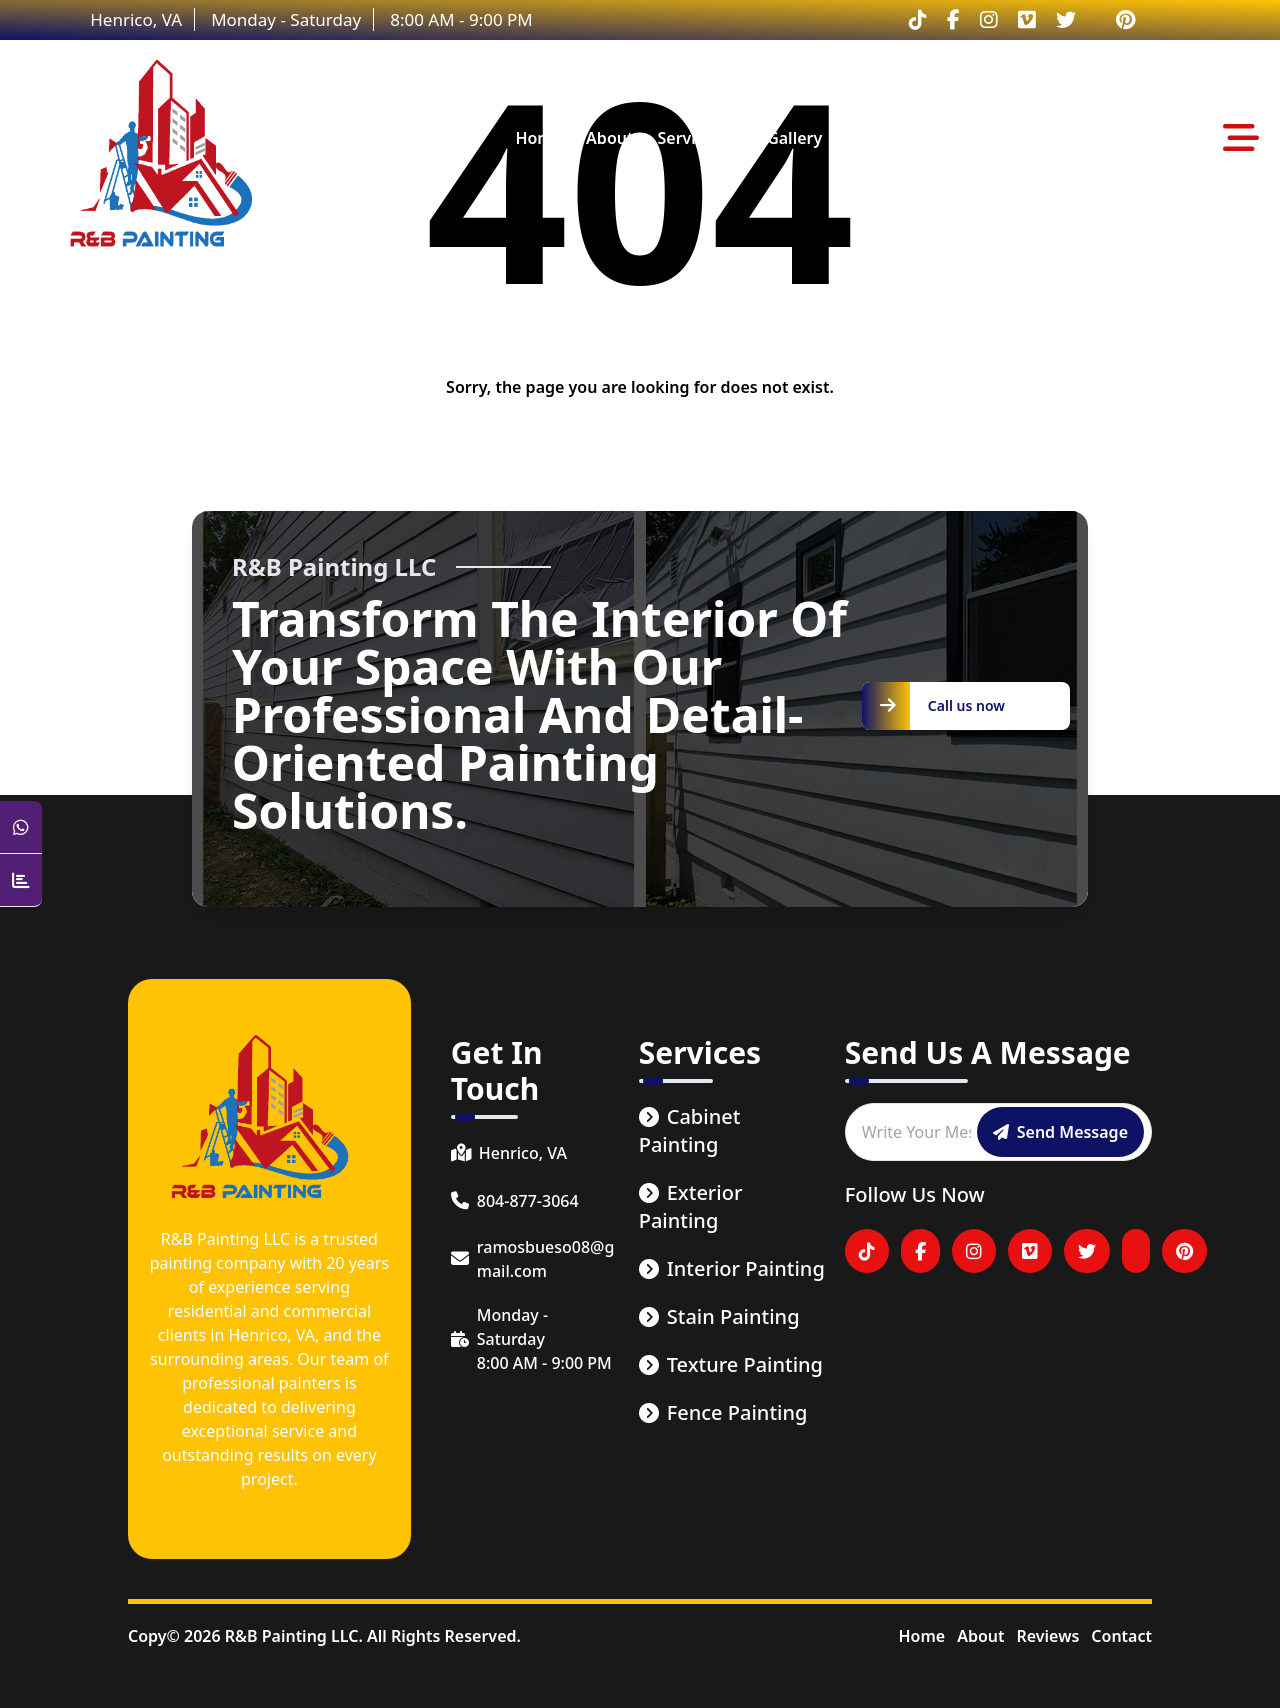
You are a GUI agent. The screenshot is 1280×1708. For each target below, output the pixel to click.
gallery (794, 138)
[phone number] (535, 1201)
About (980, 1636)
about (609, 138)
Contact (1121, 1636)
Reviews (1047, 1636)
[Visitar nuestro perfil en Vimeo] (1027, 20)
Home (921, 1636)
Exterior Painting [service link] (691, 1206)
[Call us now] (966, 706)
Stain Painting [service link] (719, 1316)
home (538, 138)
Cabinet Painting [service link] (690, 1130)
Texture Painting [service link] (731, 1364)
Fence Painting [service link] (723, 1412)
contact (963, 138)
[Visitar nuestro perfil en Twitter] (1066, 20)
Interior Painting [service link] (732, 1268)
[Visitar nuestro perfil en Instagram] (989, 20)
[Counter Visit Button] (21, 880)
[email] (535, 1259)
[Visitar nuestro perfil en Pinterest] (1125, 20)
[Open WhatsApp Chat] (21, 827)
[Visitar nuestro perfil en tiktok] (918, 20)
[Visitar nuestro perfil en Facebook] (953, 20)
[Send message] (1060, 1132)
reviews (877, 138)
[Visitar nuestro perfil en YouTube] (1136, 1251)
